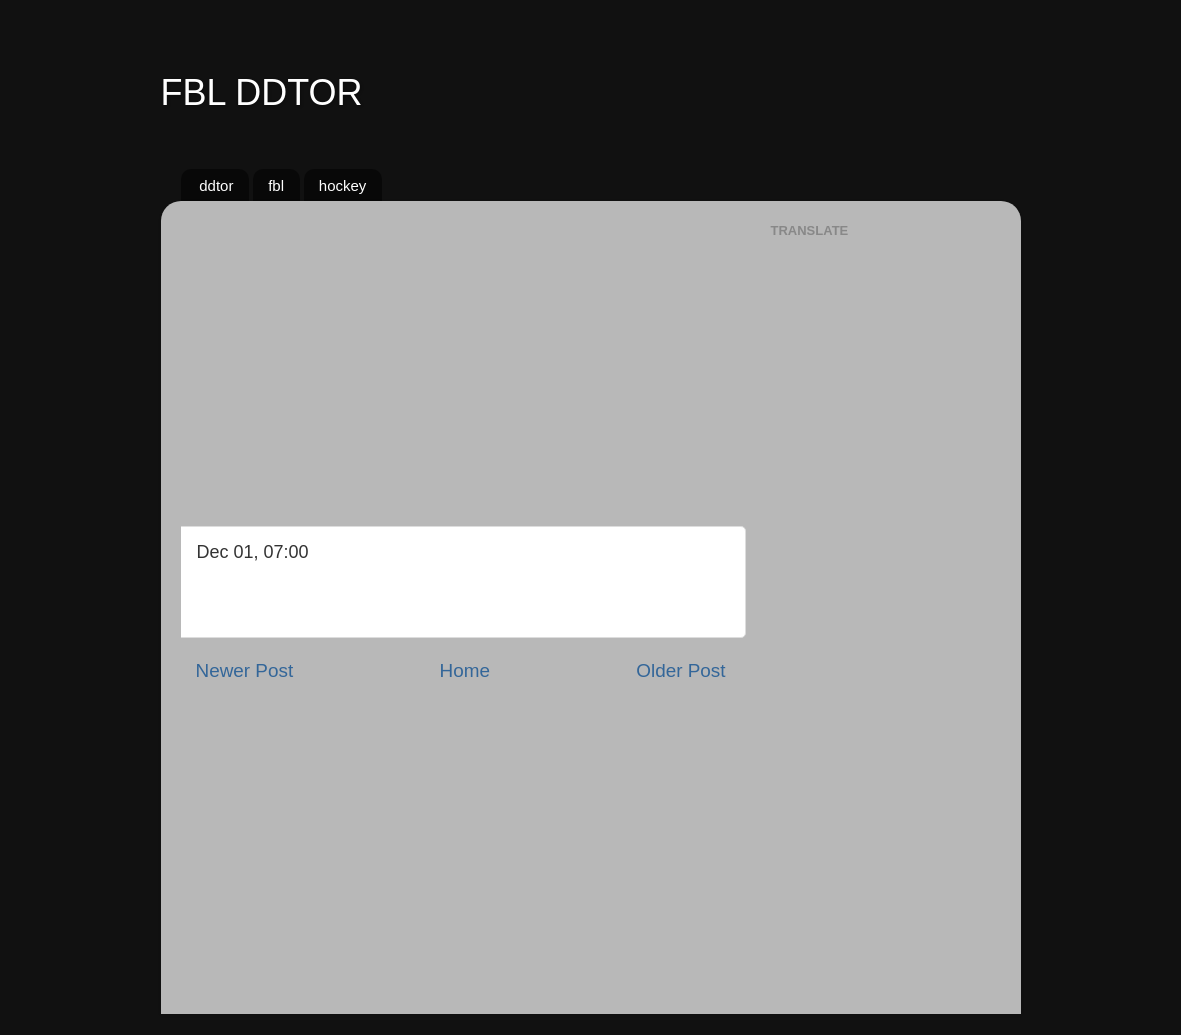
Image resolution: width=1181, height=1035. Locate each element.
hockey (343, 185)
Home (465, 670)
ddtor (216, 185)
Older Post (680, 670)
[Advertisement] (461, 356)
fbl (276, 185)
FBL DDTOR (262, 92)
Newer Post (245, 670)
